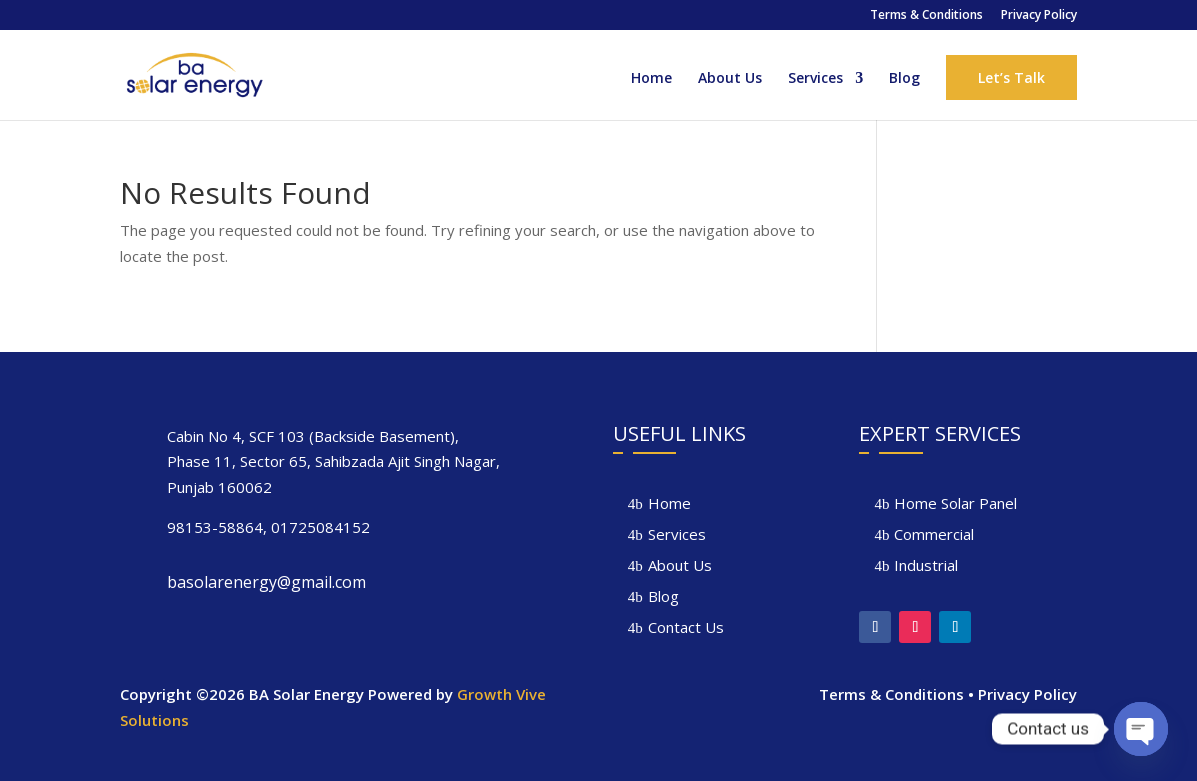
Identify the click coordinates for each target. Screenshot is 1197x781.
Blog (904, 79)
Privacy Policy (1039, 16)
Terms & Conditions (926, 16)
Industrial (926, 565)
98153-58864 (215, 527)
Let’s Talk (1011, 77)
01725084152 (320, 527)
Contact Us (686, 627)
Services (815, 79)
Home (651, 79)
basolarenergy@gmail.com (266, 582)
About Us (730, 79)
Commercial (934, 534)
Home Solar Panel (955, 503)
